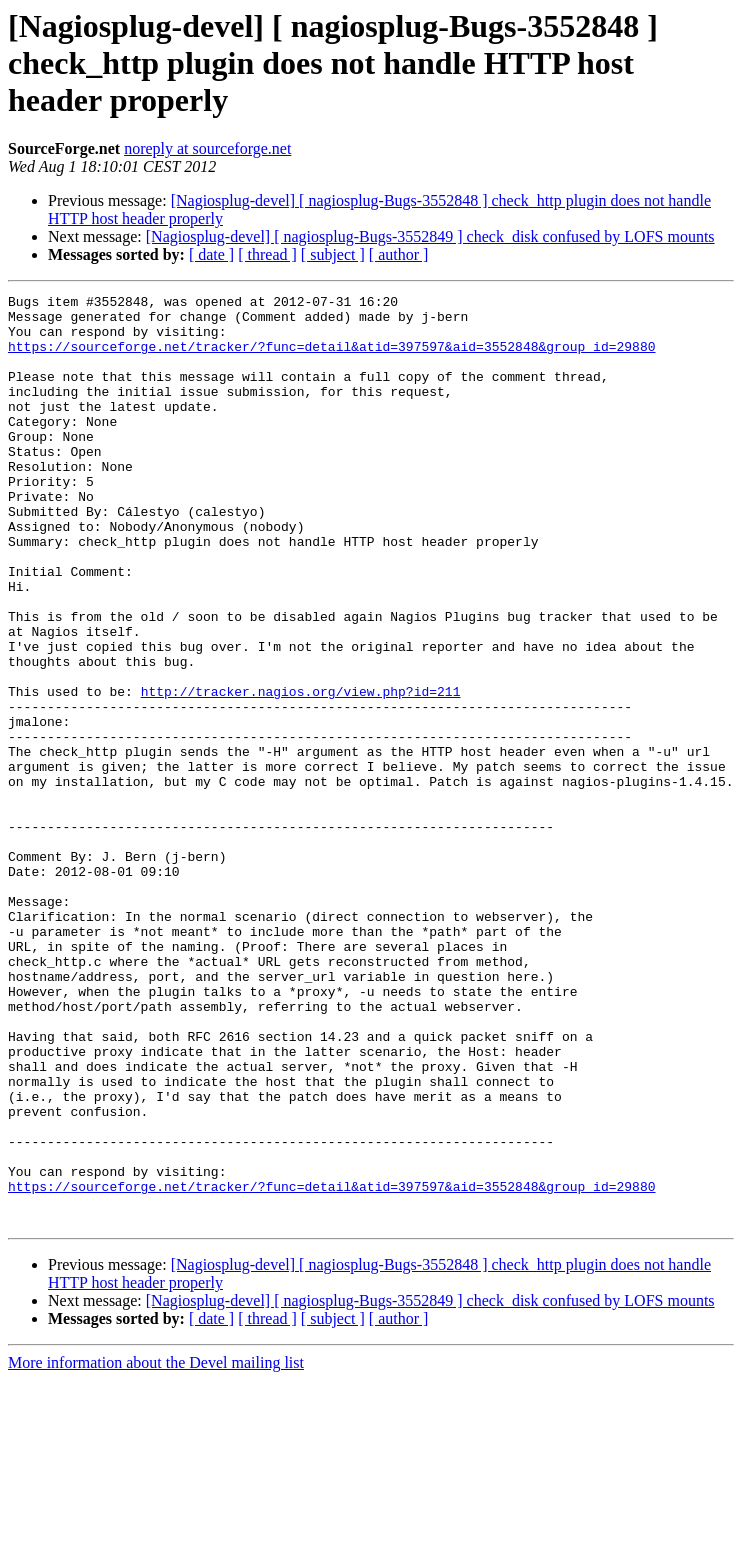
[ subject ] (333, 254)
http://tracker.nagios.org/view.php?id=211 (301, 772)
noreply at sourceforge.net (207, 148)
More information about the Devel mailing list (156, 1548)
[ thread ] (267, 254)
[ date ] (211, 254)
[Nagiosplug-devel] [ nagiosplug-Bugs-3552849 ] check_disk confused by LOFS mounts (430, 236)
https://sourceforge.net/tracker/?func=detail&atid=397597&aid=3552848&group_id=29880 (331, 358)
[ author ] (399, 254)
